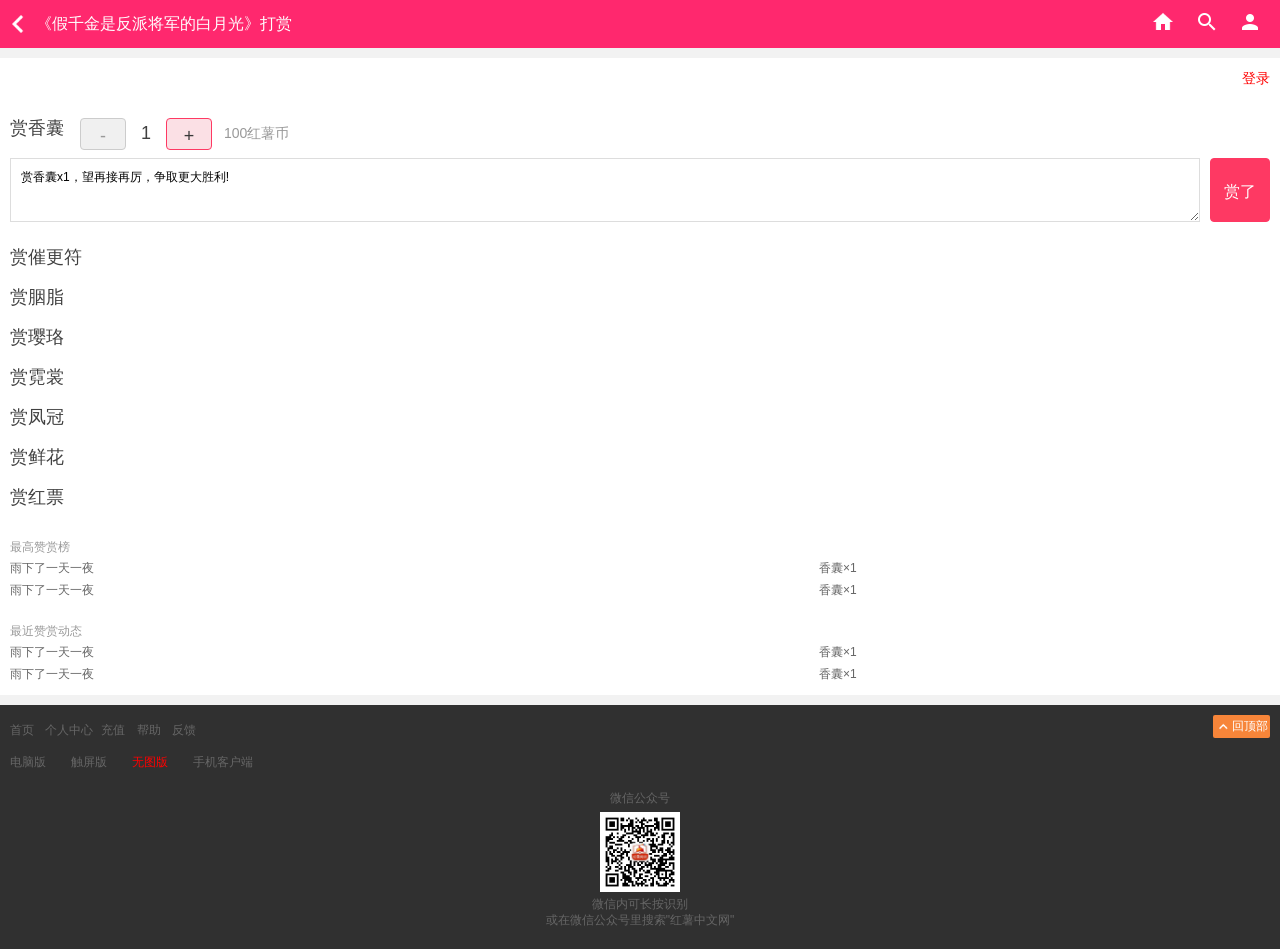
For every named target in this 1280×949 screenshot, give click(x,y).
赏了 (1240, 191)
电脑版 (28, 762)
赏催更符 (46, 257)
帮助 (149, 730)
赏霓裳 (37, 377)
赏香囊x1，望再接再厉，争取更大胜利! (605, 190)
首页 (22, 730)
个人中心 (69, 730)
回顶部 (1241, 726)
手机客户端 (223, 762)
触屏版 (89, 762)
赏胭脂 (37, 297)
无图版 (150, 762)
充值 (113, 730)
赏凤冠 (37, 417)
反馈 (184, 730)
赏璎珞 (37, 337)
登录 (1256, 78)
